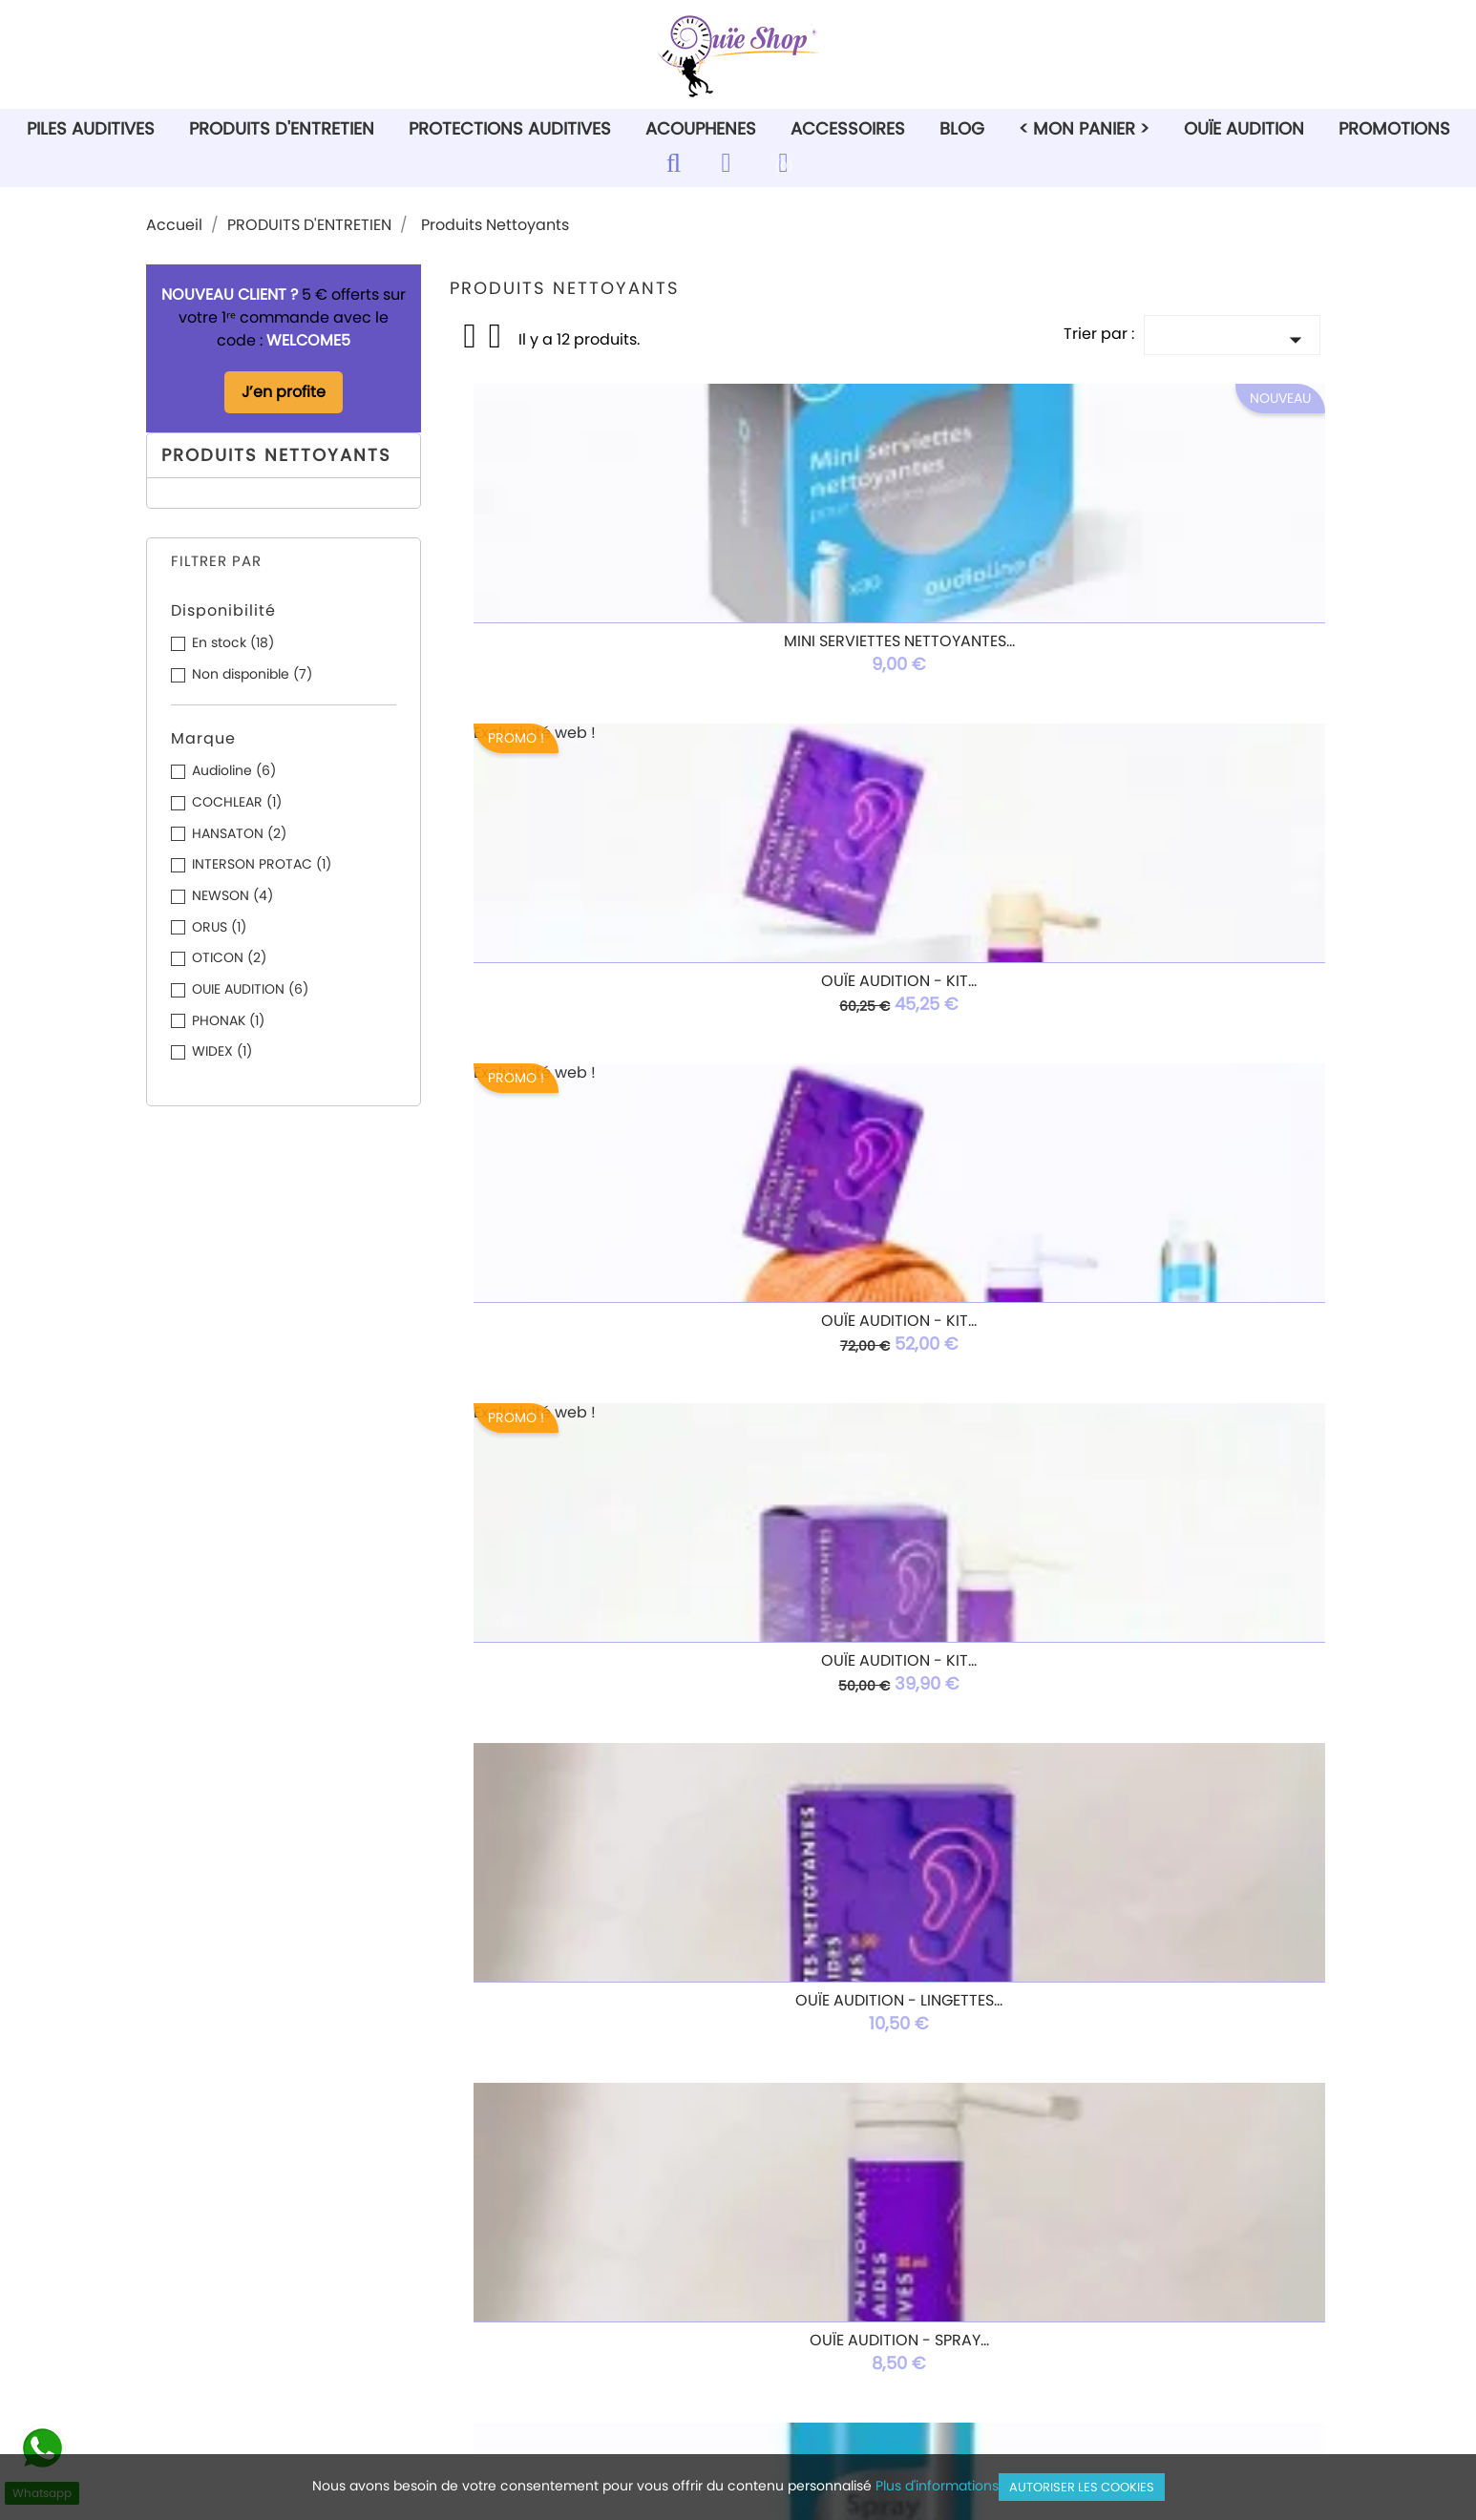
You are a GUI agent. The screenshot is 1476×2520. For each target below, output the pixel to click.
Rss (662, 2069)
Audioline (234, 770)
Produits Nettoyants (276, 455)
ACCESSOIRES (848, 128)
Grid (471, 336)
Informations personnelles (869, 2190)
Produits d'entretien (238, 2214)
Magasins (505, 2357)
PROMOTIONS (1394, 128)
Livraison (502, 2190)
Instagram (822, 2069)
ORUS (219, 926)
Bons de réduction (840, 2286)
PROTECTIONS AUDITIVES (510, 128)
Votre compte (863, 2150)
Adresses (805, 2262)
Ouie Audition (216, 2309)
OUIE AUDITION (250, 988)
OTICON (229, 957)
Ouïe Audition (1244, 128)
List (496, 341)
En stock (233, 642)
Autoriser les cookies (1081, 2487)
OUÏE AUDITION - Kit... (595, 981)
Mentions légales (533, 2214)
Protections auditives (244, 2238)
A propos (503, 2262)
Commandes (821, 2214)
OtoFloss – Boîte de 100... (595, 1641)
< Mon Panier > (1084, 128)
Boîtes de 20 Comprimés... (888, 1311)
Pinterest (769, 2069)
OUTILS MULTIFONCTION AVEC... (1182, 1641)
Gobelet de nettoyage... (1181, 1311)
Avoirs (794, 2238)
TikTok (875, 2069)
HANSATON (239, 833)
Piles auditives (218, 2190)
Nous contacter (527, 2309)
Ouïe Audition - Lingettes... (888, 981)
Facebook (608, 2069)
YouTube (715, 2069)
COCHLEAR (237, 801)
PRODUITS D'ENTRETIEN (281, 128)
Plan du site (512, 2333)
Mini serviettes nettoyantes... (595, 651)
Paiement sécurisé (538, 2286)
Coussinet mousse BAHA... (889, 1641)
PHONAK (228, 1020)
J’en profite (284, 392)
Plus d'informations (937, 2485)
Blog (961, 128)
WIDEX (222, 1050)
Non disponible (252, 673)
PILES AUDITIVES (91, 128)
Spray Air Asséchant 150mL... (595, 1311)
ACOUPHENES (700, 128)
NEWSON (232, 895)
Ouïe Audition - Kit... (888, 651)
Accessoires (210, 2286)
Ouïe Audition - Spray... (1182, 981)
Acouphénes (213, 2262)
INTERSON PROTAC (261, 863)
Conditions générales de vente (585, 2238)
